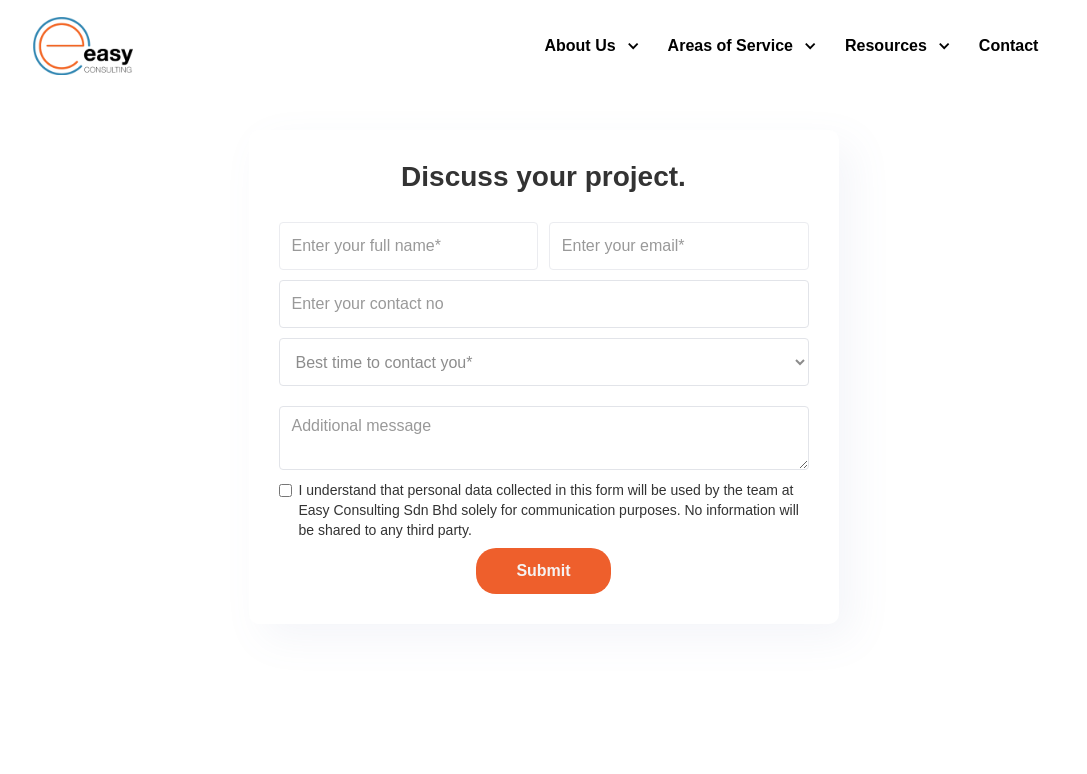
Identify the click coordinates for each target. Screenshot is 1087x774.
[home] (83, 46)
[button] (586, 46)
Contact (1009, 45)
